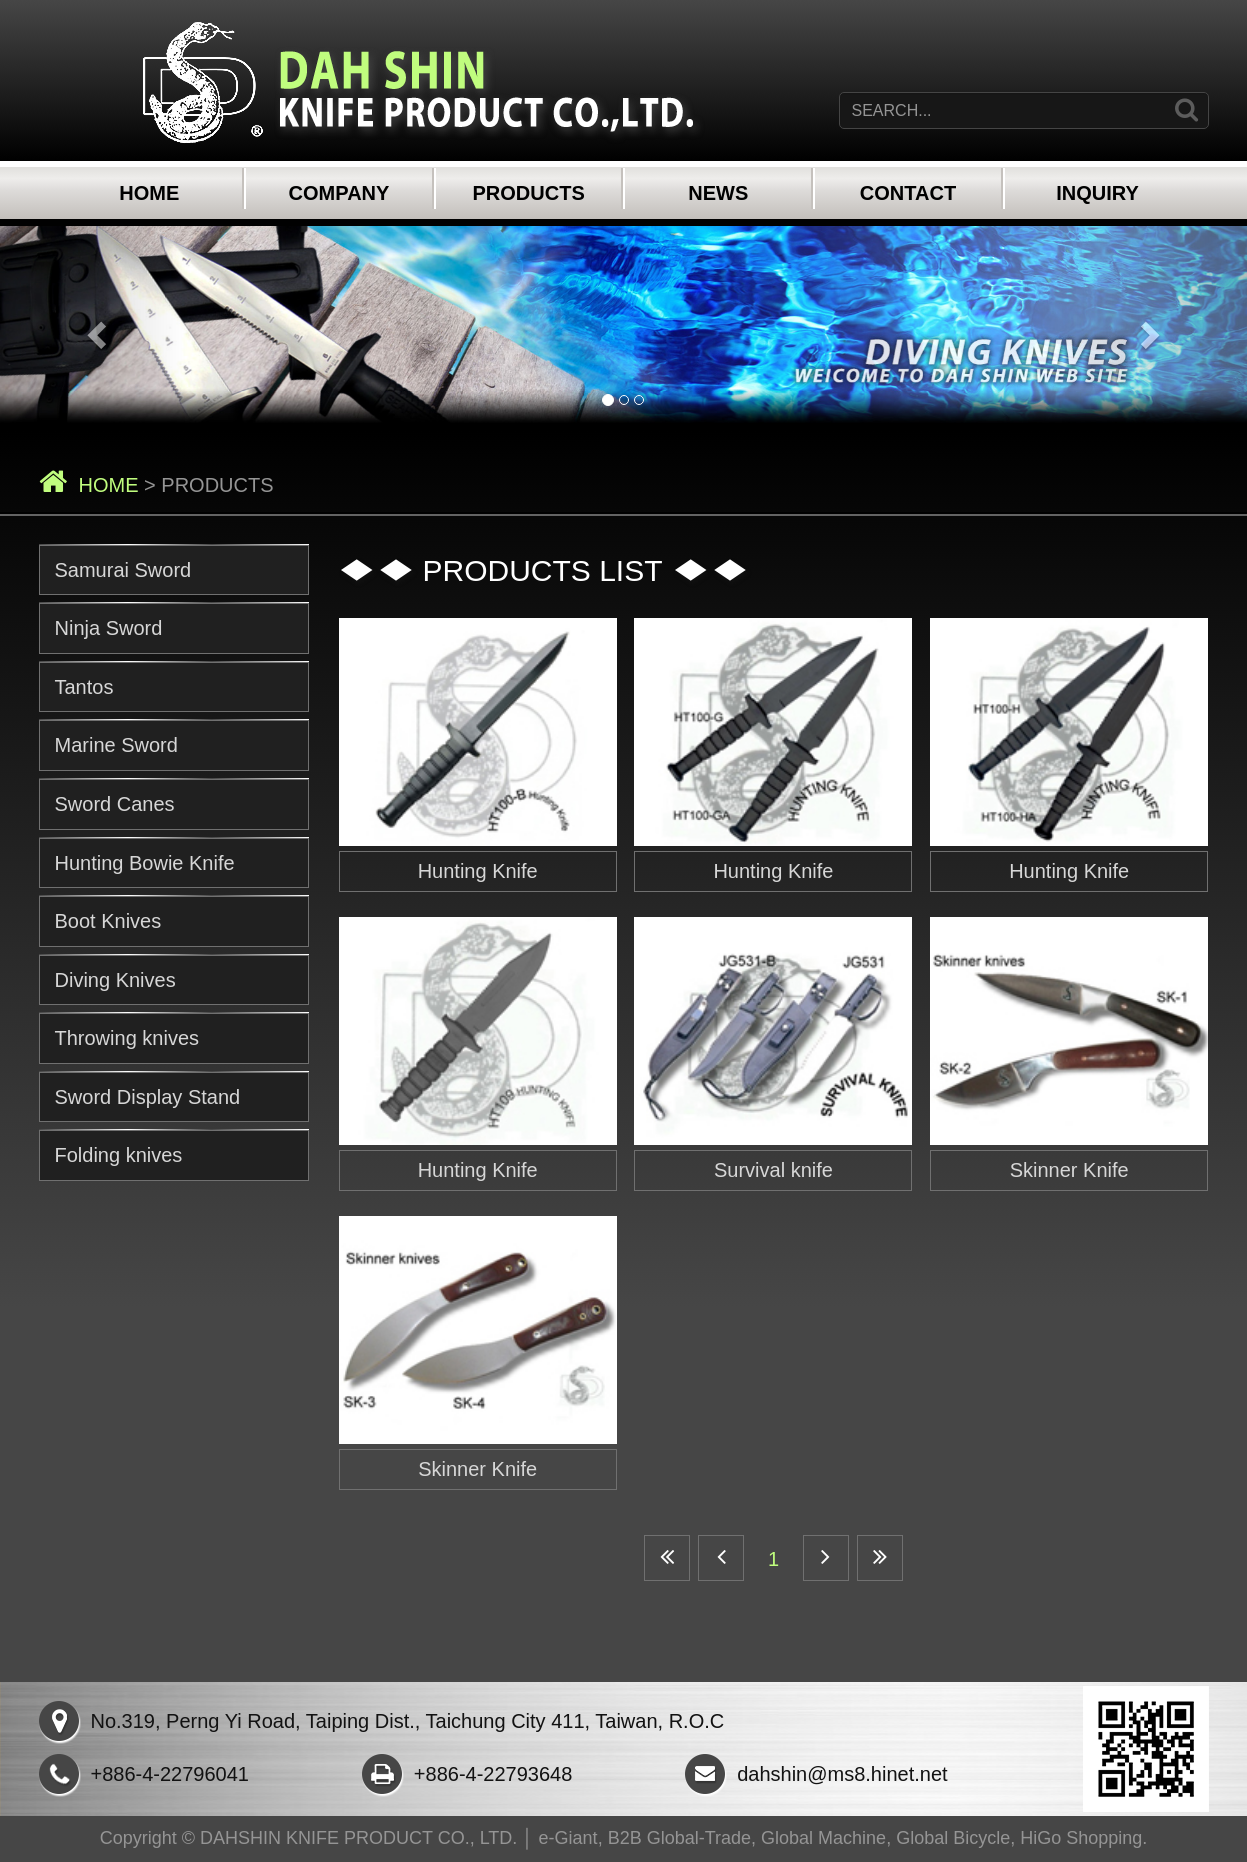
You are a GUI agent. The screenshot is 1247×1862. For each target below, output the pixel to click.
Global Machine (823, 1838)
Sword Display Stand (148, 1097)
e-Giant (568, 1838)
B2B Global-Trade (679, 1838)
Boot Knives (108, 921)
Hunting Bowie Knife (145, 863)
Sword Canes (115, 804)
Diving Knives (115, 980)
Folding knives (119, 1155)
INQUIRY (1097, 193)
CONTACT (908, 193)
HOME (149, 193)
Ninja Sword (109, 628)
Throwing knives (127, 1038)
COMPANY (339, 193)
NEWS (718, 193)
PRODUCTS (529, 193)
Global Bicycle (953, 1838)
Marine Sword (116, 745)
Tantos (84, 687)
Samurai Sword (123, 570)
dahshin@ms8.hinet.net (816, 1774)
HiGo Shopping (1081, 1838)
